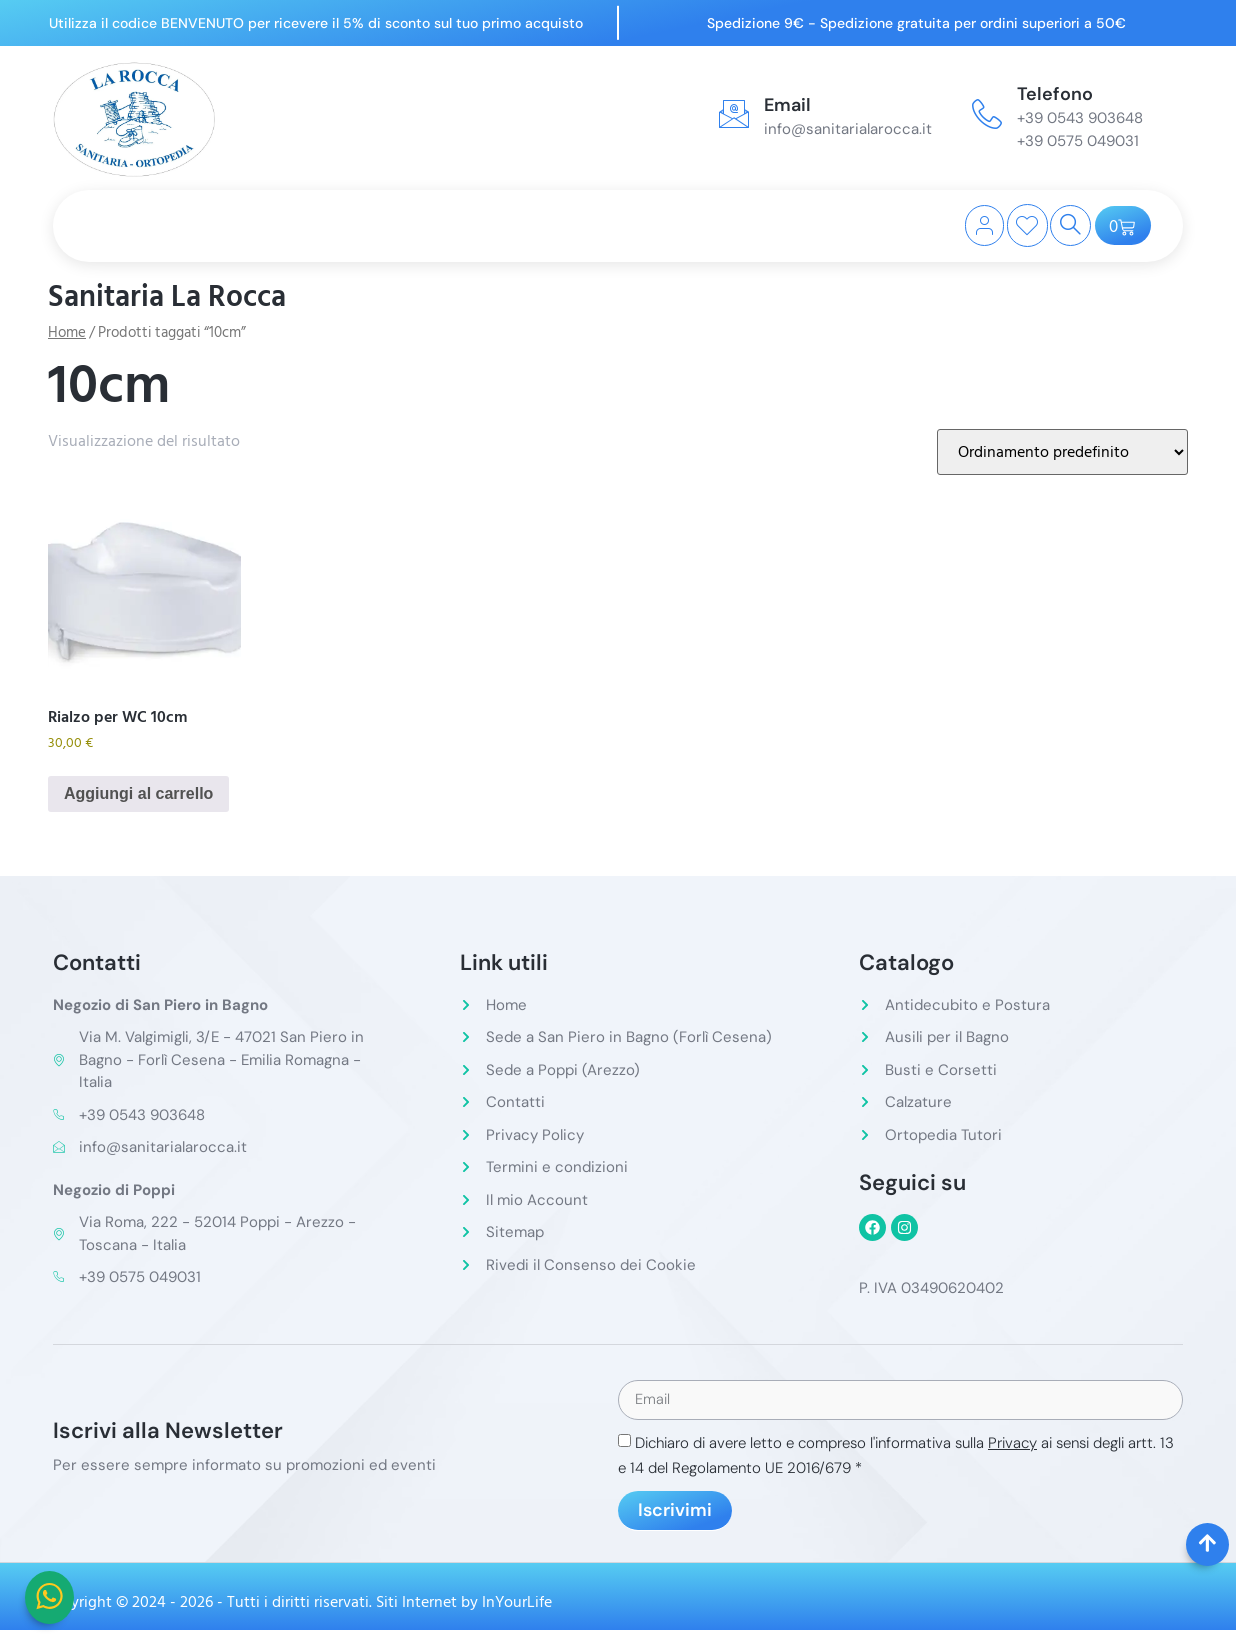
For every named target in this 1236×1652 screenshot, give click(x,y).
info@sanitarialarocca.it (848, 129)
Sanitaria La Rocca (167, 297)
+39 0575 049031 (1078, 141)
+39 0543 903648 (1080, 118)
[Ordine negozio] (1062, 452)
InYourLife (517, 1604)
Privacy (1012, 1445)
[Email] (734, 114)
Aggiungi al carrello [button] (138, 793)
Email (787, 105)
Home (67, 332)
